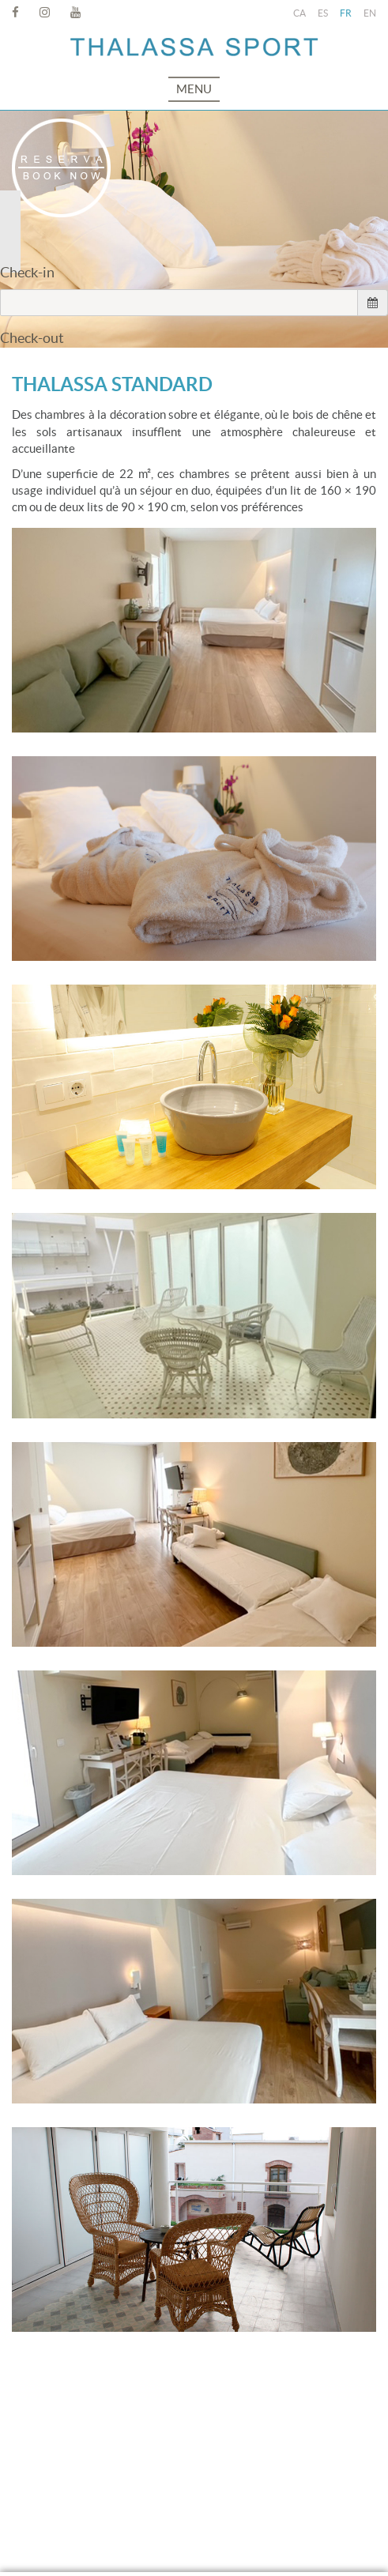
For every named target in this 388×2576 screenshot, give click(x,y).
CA (299, 13)
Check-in (27, 272)
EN (370, 13)
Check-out (32, 338)
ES (323, 13)
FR (346, 13)
